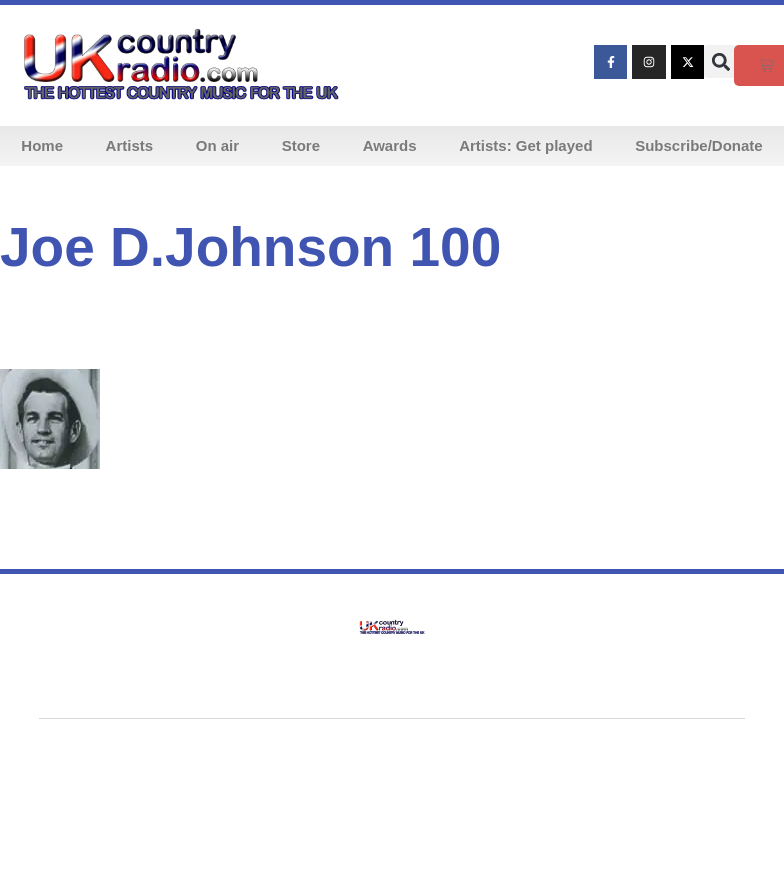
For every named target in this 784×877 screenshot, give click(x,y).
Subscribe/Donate (699, 145)
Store (301, 145)
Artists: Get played (525, 145)
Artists (130, 145)
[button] (720, 61)
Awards (390, 145)
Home (42, 145)
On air (217, 145)
